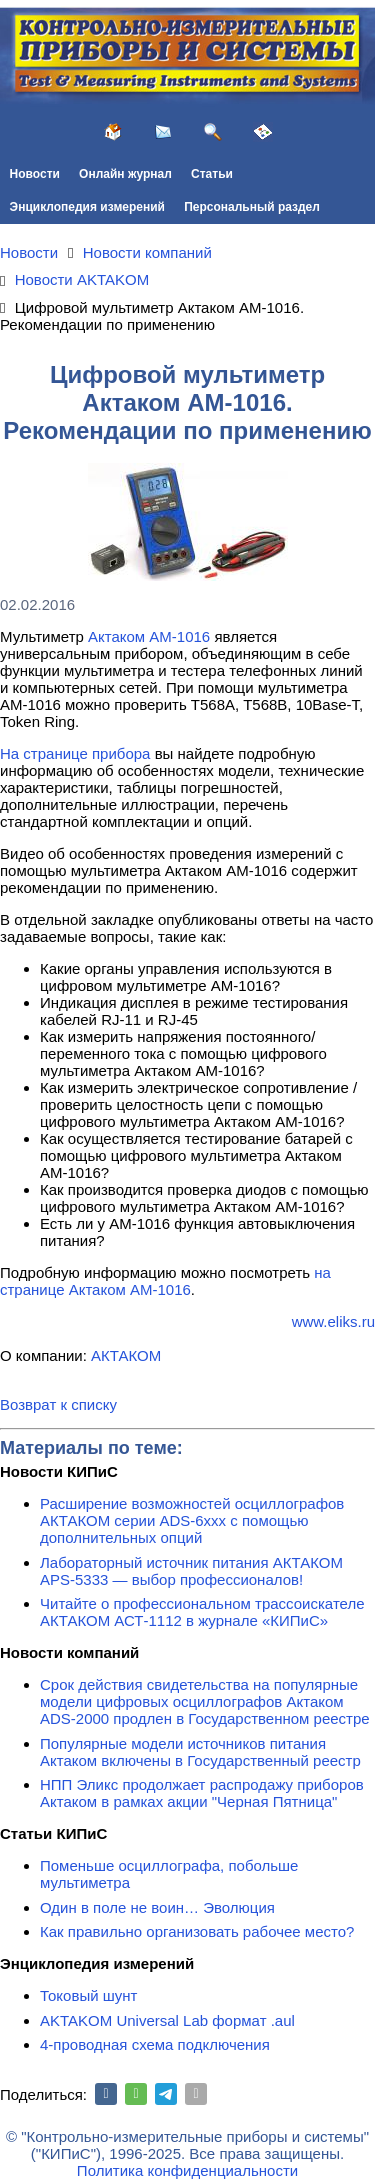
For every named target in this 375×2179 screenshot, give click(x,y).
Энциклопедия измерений (87, 207)
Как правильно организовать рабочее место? (197, 1931)
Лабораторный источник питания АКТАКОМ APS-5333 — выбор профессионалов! (191, 1571)
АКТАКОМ (126, 1355)
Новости (35, 174)
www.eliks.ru (333, 1321)
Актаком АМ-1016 (149, 636)
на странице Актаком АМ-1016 (165, 1281)
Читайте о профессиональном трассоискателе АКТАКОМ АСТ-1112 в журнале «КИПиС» (202, 1612)
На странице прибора (75, 753)
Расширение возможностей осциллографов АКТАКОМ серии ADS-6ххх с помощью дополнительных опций (192, 1520)
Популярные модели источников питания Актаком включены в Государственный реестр (200, 1752)
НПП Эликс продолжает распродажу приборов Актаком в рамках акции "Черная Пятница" (202, 1793)
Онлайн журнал (125, 174)
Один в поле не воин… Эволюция (157, 1907)
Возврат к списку (58, 1404)
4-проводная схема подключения (155, 2044)
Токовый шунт (88, 1995)
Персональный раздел (252, 207)
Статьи (212, 174)
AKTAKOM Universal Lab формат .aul (167, 2020)
